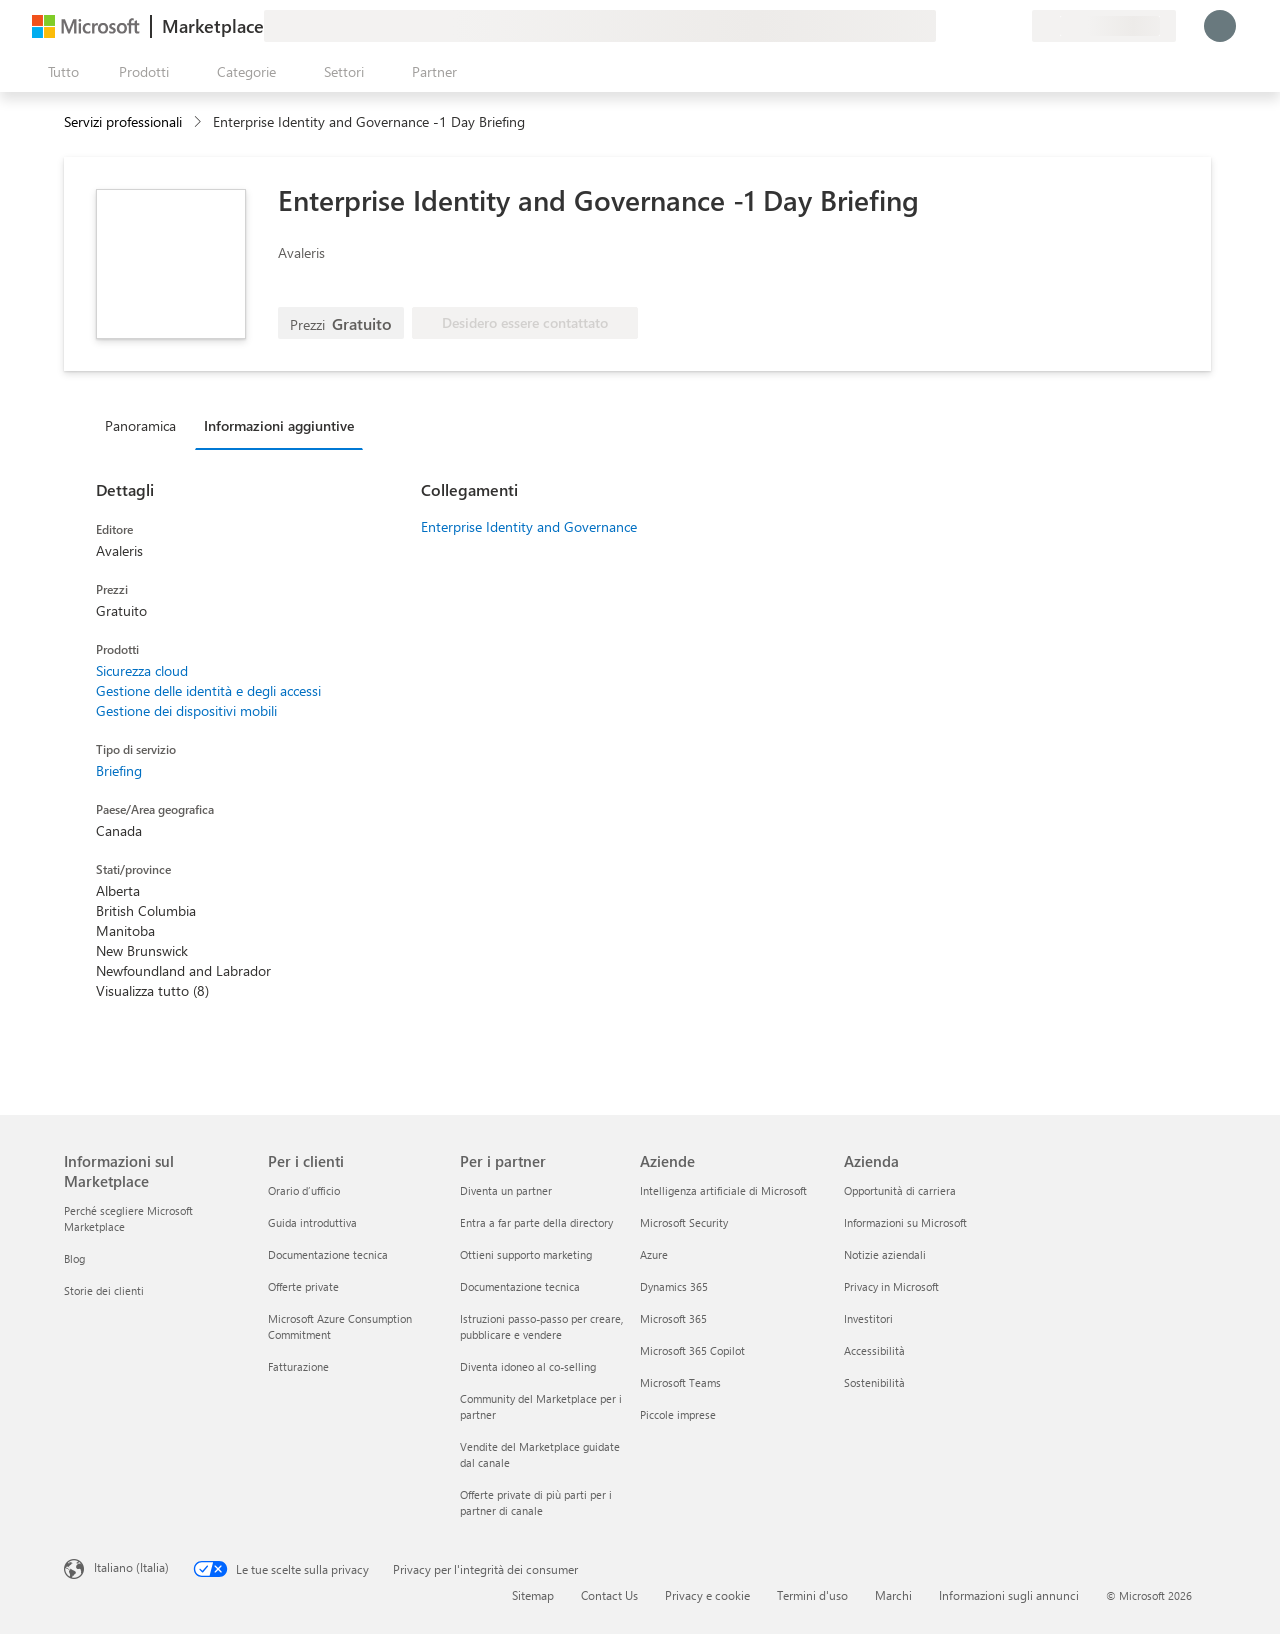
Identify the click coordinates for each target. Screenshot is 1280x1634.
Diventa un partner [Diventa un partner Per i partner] (506, 1190)
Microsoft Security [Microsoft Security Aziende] (684, 1222)
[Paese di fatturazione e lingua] (1104, 26)
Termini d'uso (812, 1595)
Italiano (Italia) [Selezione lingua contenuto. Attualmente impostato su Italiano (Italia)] (131, 1567)
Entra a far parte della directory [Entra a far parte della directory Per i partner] (536, 1222)
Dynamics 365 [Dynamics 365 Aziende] (674, 1286)
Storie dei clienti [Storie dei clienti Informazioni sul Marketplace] (104, 1290)
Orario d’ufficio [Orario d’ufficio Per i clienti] (304, 1190)
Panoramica (140, 425)
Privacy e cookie (707, 1595)
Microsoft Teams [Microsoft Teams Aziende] (680, 1382)
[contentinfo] (199, 122)
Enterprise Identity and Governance (529, 526)
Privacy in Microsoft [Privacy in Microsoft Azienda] (891, 1286)
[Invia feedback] (944, 26)
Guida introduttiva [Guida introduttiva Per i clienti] (312, 1222)
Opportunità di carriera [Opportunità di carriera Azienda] (900, 1190)
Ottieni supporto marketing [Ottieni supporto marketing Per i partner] (526, 1254)
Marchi (893, 1595)
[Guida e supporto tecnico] (968, 26)
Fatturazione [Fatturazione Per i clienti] (298, 1366)
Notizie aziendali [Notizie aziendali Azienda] (885, 1254)
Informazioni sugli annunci (1009, 1595)
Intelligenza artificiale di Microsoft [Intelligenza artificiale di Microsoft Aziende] (723, 1190)
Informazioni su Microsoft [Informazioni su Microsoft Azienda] (905, 1222)
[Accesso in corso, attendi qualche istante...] (1220, 26)
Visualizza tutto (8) (152, 990)
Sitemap (533, 1595)
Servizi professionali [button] (123, 121)
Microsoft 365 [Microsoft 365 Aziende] (673, 1318)
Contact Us (609, 1595)
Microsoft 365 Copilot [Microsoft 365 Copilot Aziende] (692, 1350)
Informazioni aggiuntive (279, 425)
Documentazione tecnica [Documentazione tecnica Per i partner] (520, 1286)
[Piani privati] (1016, 26)
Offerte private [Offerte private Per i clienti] (303, 1286)
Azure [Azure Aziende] (654, 1254)
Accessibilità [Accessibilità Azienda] (874, 1350)
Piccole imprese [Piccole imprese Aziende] (678, 1414)
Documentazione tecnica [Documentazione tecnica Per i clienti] (328, 1254)
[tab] (145, 425)
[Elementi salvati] (992, 26)
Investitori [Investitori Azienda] (868, 1318)
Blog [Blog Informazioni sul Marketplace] (74, 1258)
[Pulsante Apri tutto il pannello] (59, 72)
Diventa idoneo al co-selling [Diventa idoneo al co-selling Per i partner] (528, 1366)
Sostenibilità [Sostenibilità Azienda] (874, 1382)
